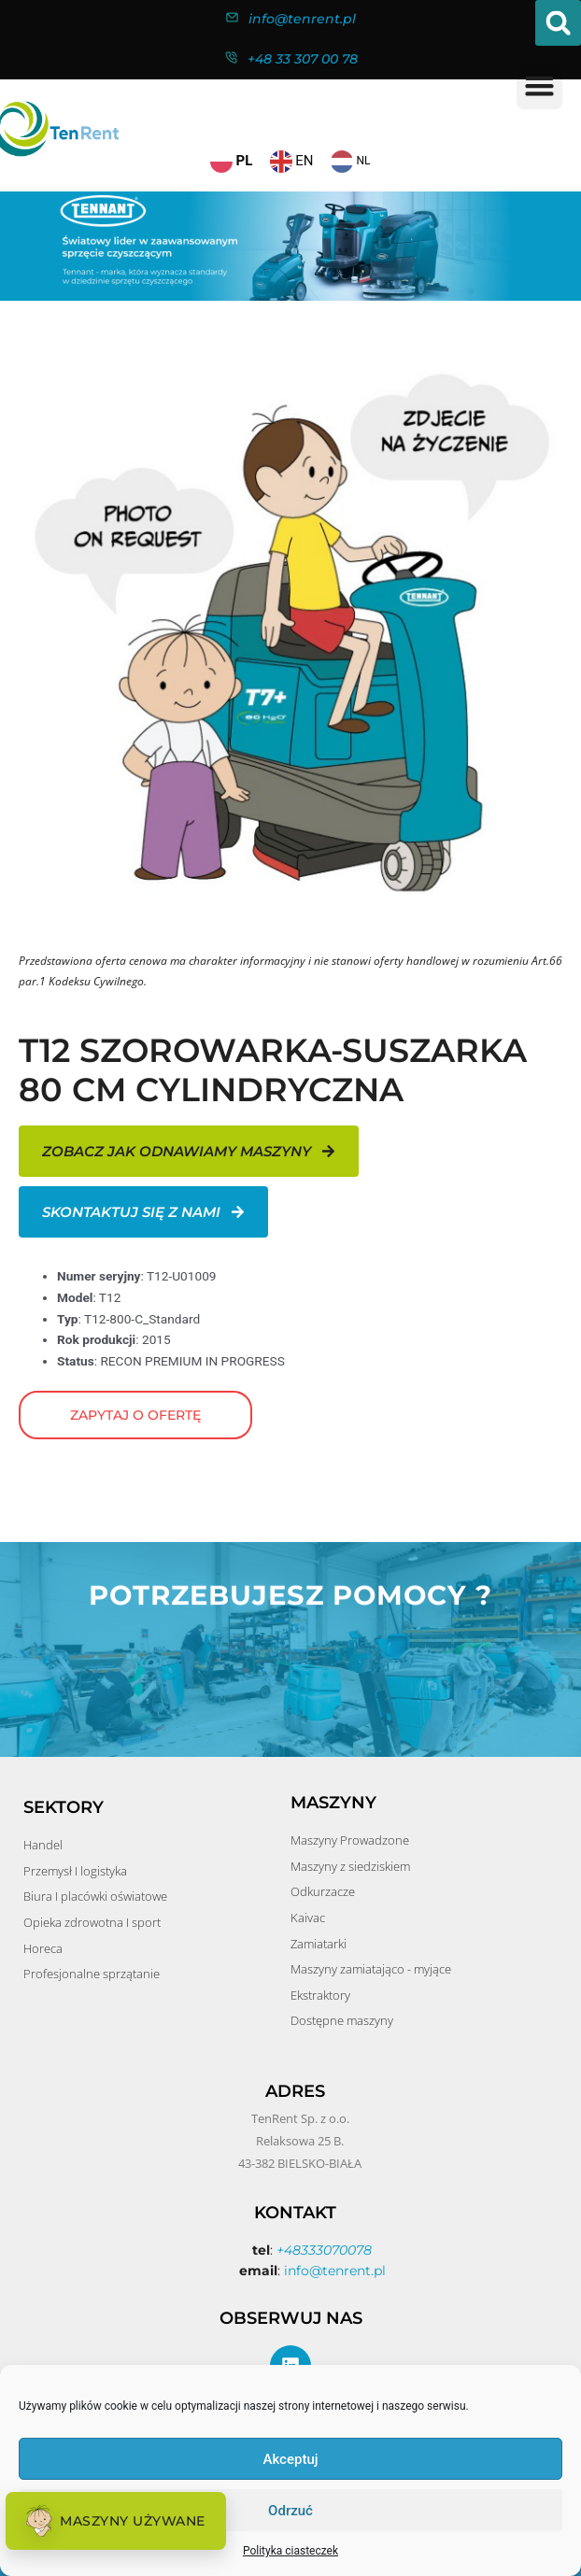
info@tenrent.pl (302, 18)
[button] (558, 23)
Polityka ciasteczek (290, 2550)
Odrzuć (290, 2510)
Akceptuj (290, 2459)
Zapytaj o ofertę (135, 1415)
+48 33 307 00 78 (303, 58)
